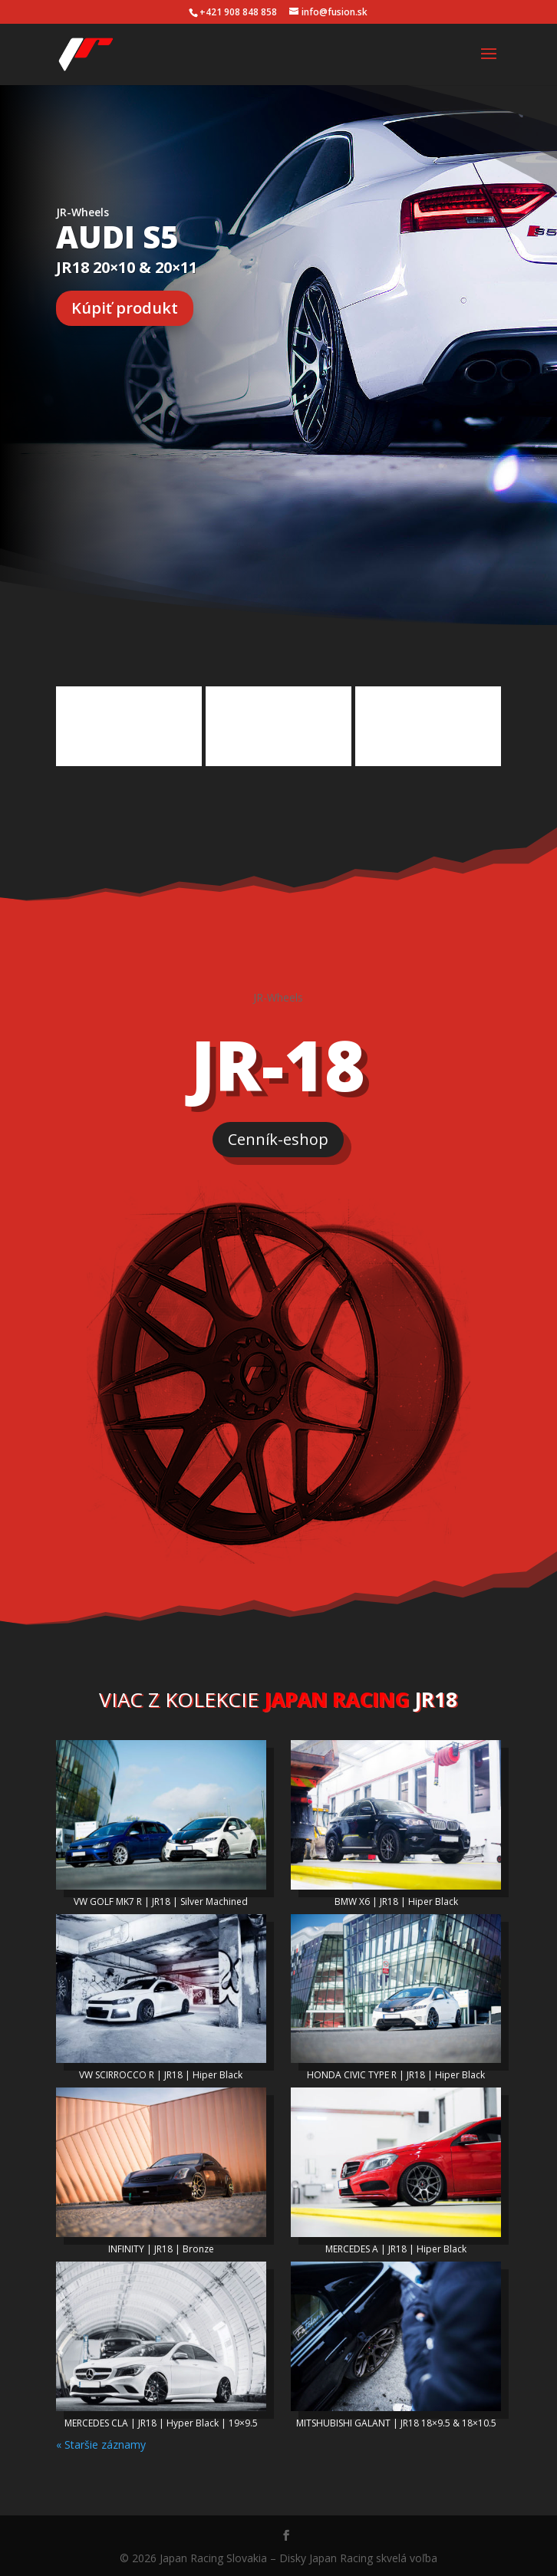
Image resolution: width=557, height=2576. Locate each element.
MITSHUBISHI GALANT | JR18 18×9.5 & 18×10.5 (396, 2419)
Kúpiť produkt (124, 308)
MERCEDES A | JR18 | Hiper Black (395, 2245)
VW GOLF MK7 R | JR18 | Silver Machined (161, 1898)
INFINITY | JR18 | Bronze (161, 2245)
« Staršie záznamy (101, 2441)
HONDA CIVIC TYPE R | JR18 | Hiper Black (396, 2071)
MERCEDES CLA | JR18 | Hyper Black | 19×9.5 (161, 2419)
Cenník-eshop (278, 1136)
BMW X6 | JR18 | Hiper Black (396, 1898)
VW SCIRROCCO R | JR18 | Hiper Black (160, 2071)
